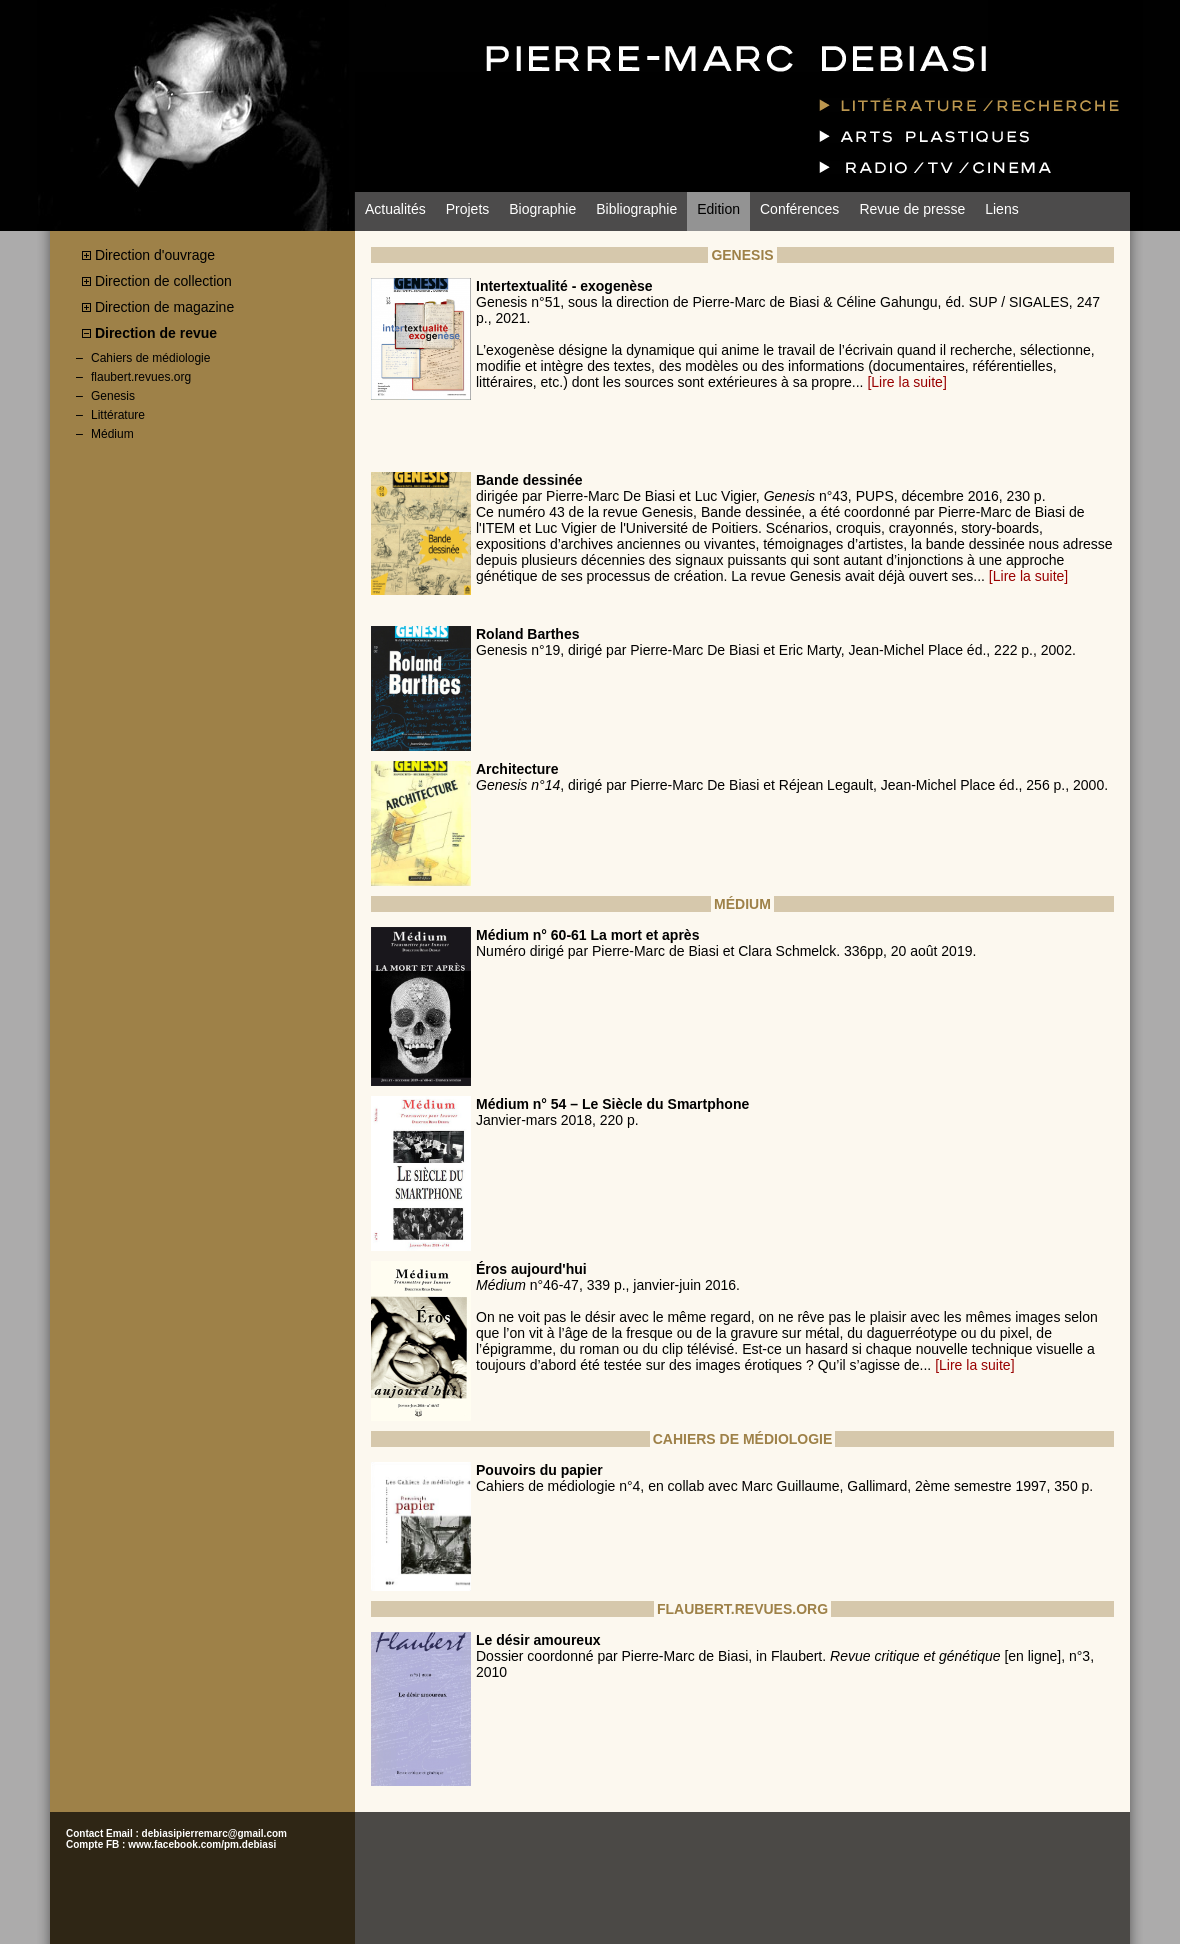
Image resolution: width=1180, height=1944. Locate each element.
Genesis (113, 396)
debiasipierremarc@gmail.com (214, 1833)
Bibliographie (636, 209)
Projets (468, 209)
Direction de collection (163, 281)
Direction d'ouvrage (155, 255)
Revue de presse (912, 209)
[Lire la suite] (906, 382)
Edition (718, 209)
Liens (1001, 209)
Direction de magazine (164, 307)
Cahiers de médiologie (150, 358)
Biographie (542, 209)
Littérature (118, 415)
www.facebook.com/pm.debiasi (202, 1844)
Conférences (799, 209)
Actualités (395, 209)
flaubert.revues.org (141, 377)
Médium (112, 434)
